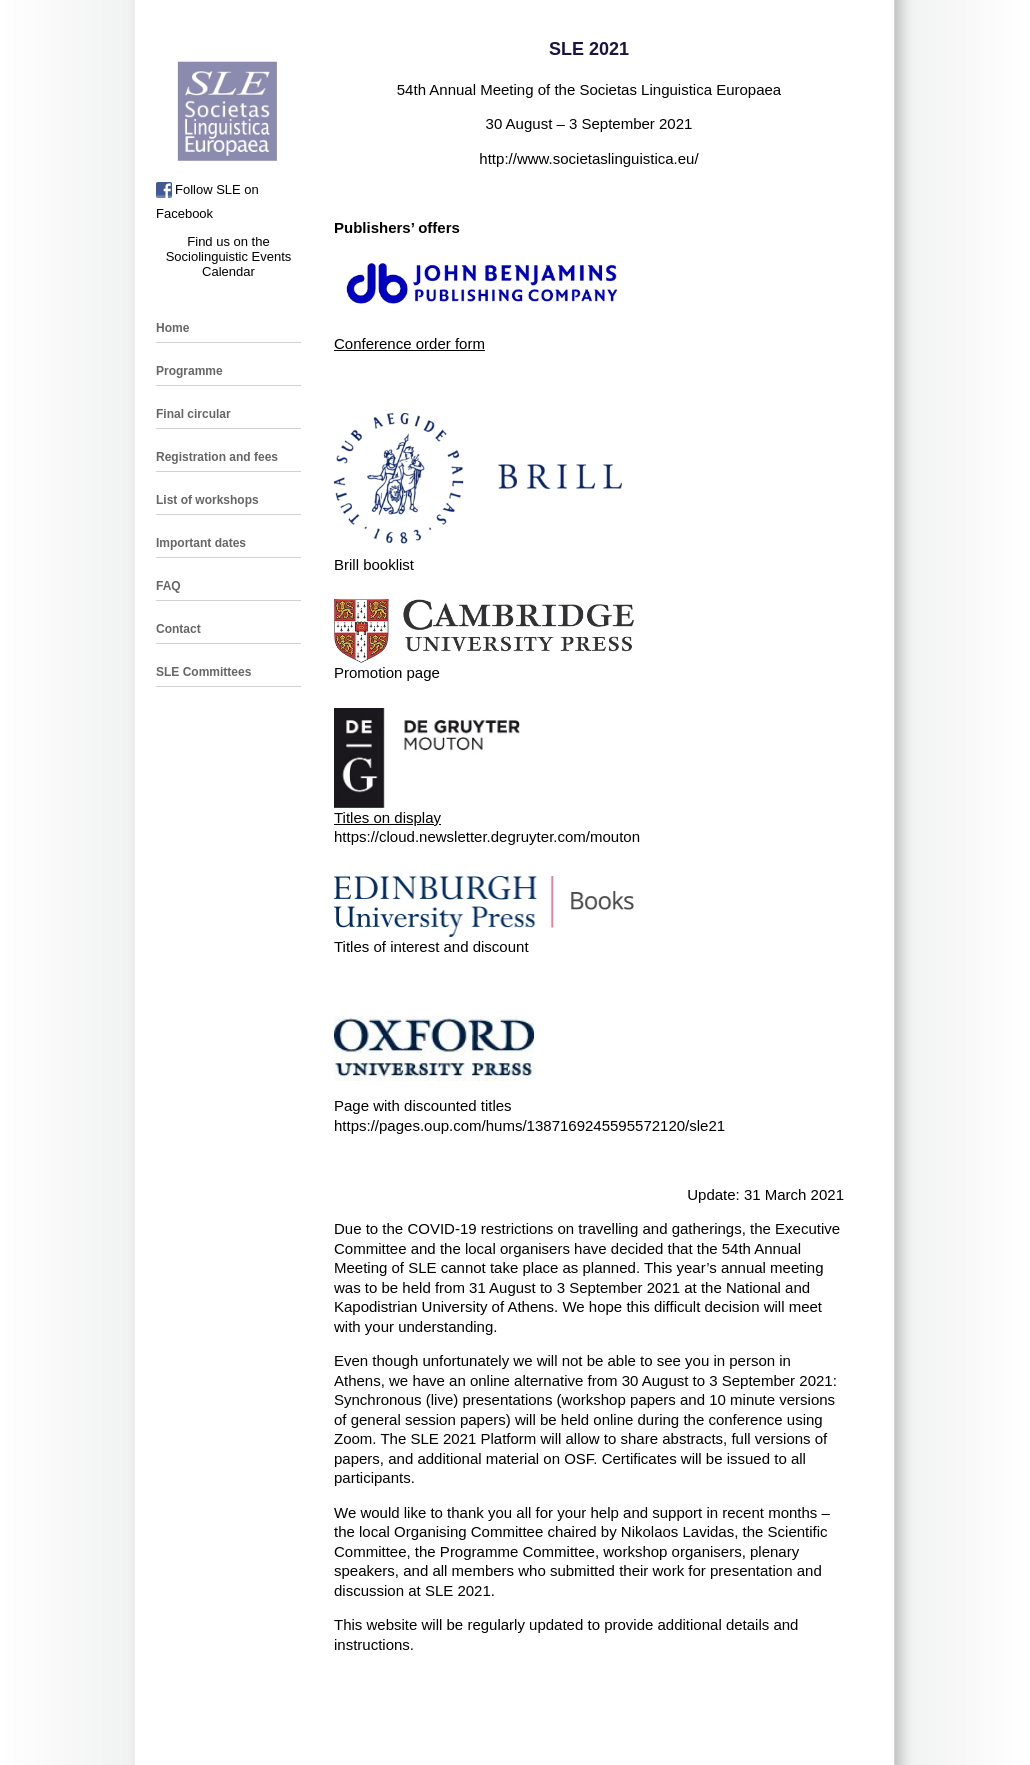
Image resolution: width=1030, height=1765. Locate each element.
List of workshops (207, 500)
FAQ (168, 586)
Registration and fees (217, 457)
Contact (178, 629)
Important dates (201, 543)
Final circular (193, 414)
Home (172, 328)
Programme (189, 371)
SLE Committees (203, 672)
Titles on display (387, 817)
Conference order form (409, 343)
